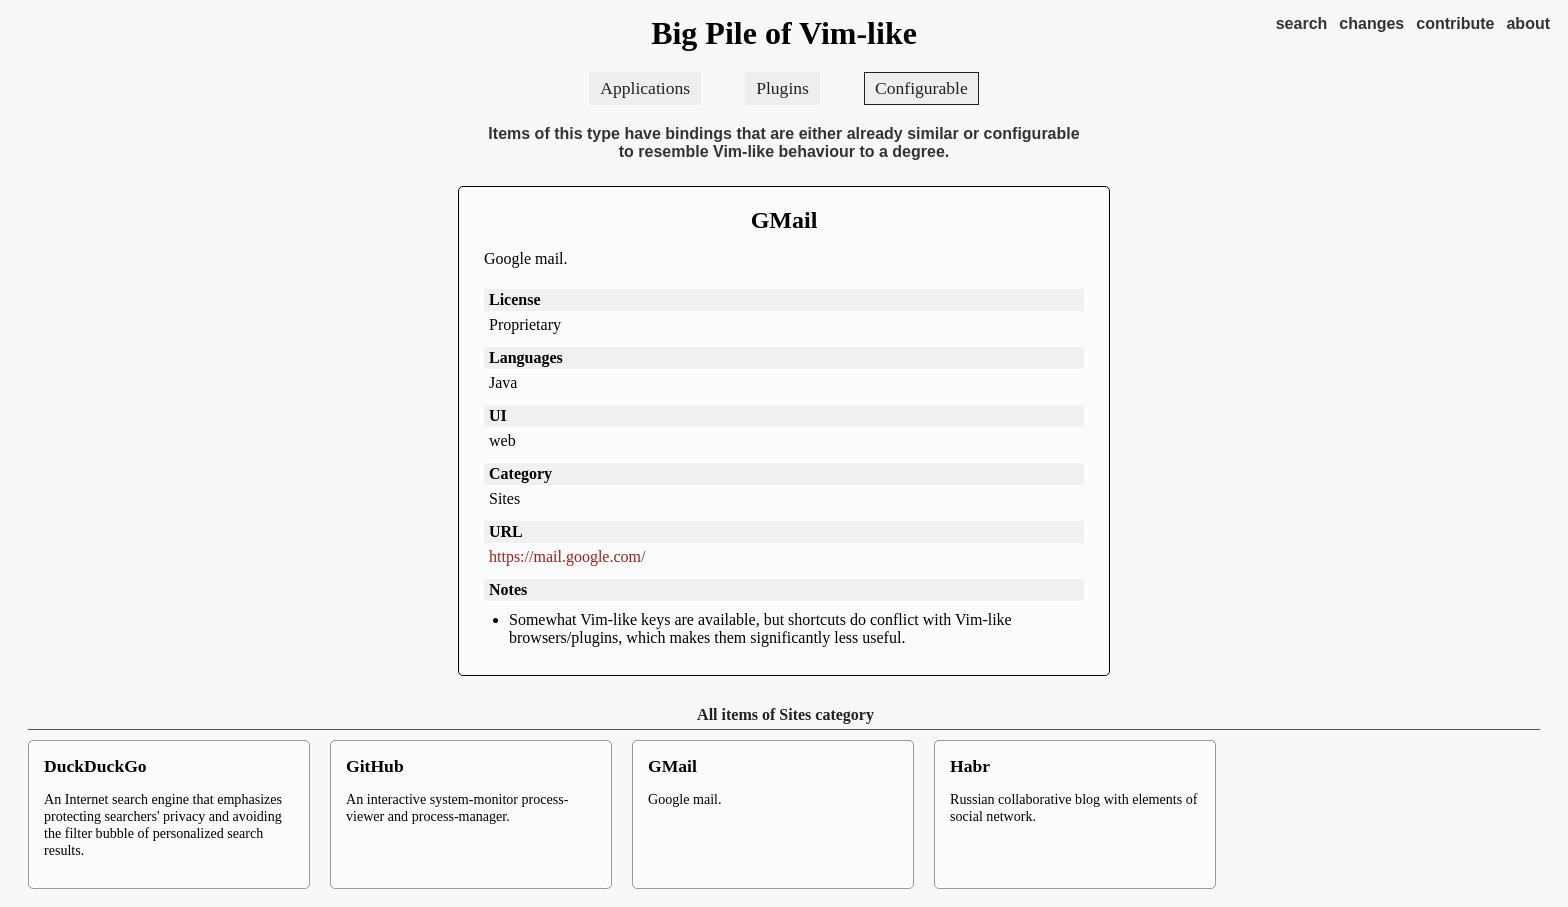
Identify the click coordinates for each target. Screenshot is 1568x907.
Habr (970, 766)
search (1302, 23)
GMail (784, 220)
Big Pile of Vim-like (784, 33)
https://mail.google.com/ (567, 556)
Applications (645, 88)
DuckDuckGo (95, 766)
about (1528, 23)
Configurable (921, 88)
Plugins (782, 88)
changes (1371, 23)
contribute (1455, 23)
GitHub (375, 766)
